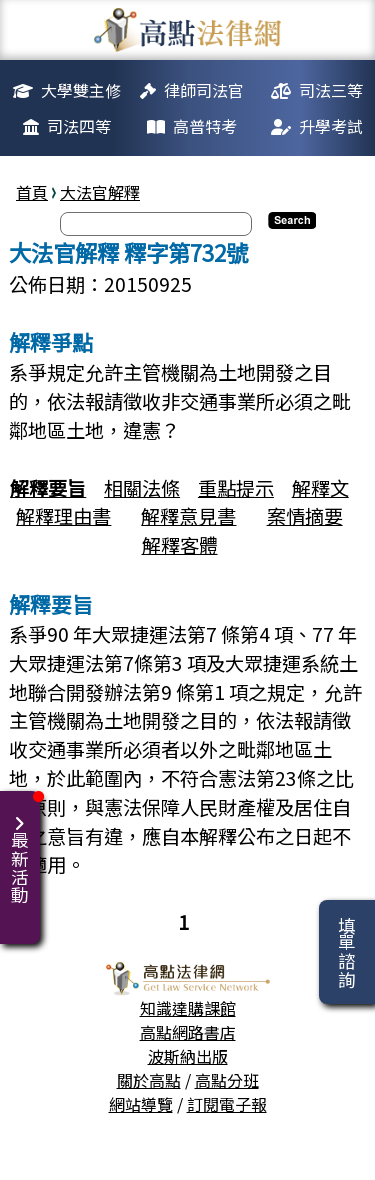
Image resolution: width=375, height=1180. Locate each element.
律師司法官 (204, 90)
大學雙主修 (81, 90)
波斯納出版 (188, 1056)
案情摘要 (305, 516)
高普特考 (205, 126)
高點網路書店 (188, 1032)
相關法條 (142, 488)
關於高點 (149, 1080)
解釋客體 (180, 545)
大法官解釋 (100, 192)
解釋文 (320, 488)
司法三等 (331, 90)
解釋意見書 (188, 516)
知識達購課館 (188, 1008)
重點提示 (236, 488)
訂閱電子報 (227, 1104)
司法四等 (79, 126)
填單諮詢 (346, 952)
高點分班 (227, 1080)
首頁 (32, 192)
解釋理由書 (63, 516)
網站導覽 (141, 1104)
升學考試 (331, 126)
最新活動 (23, 847)
